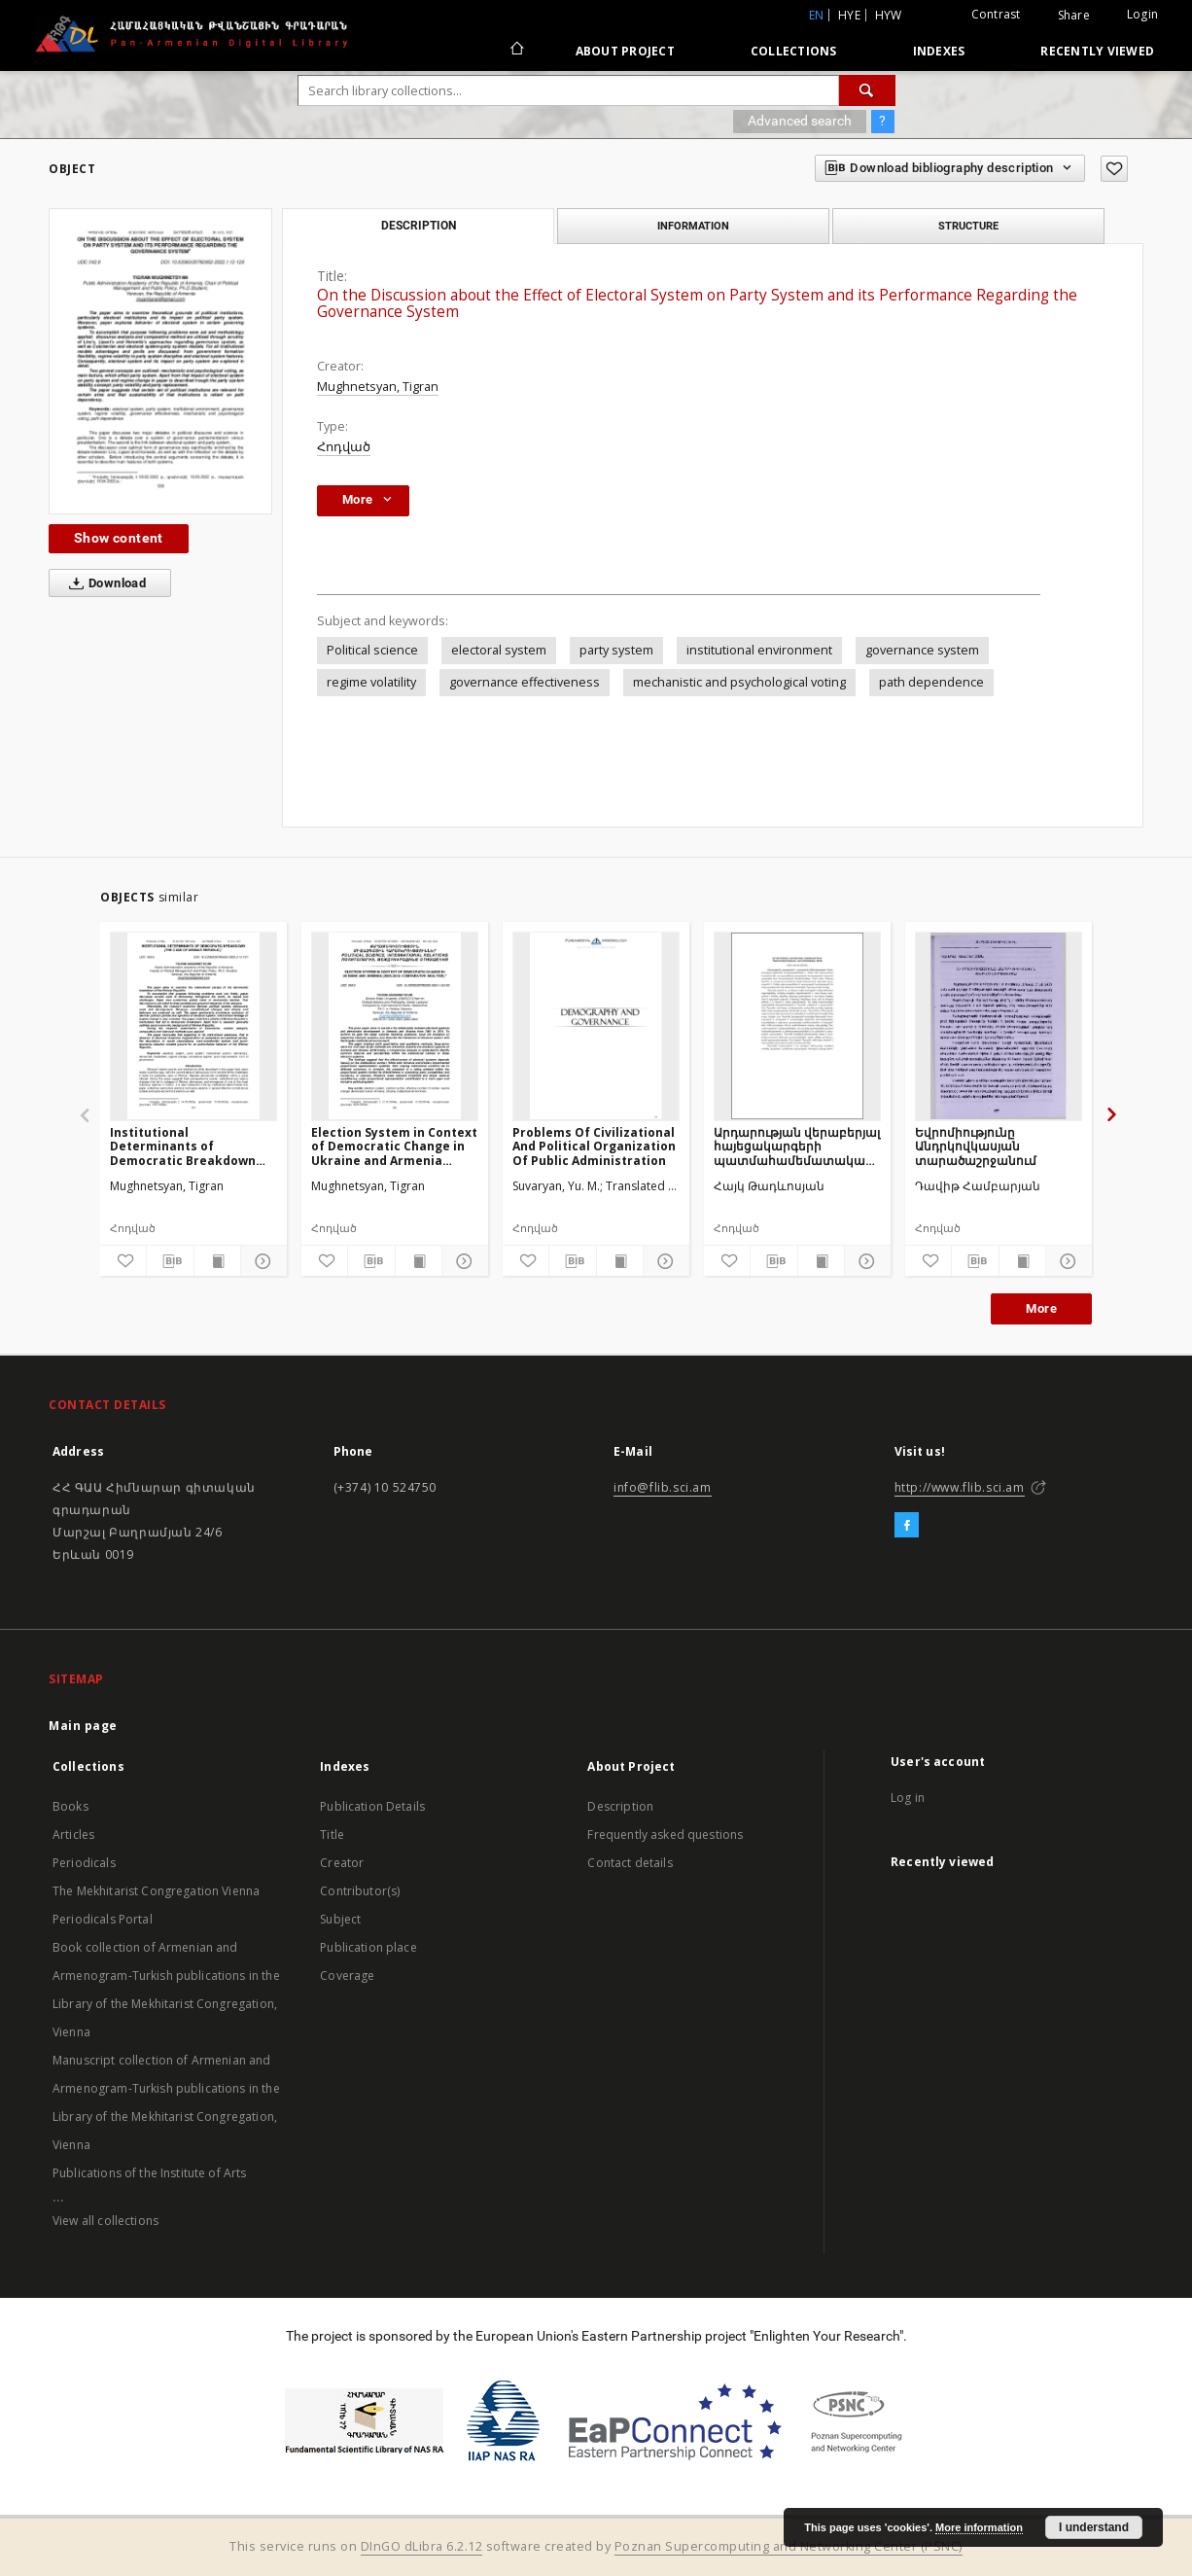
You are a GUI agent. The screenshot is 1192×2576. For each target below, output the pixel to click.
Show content (118, 538)
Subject (340, 1919)
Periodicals (84, 1862)
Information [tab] (693, 225)
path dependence (931, 682)
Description (620, 1806)
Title (332, 1834)
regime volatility (371, 682)
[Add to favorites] (1114, 169)
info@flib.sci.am (663, 1487)
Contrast (996, 14)
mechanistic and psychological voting (739, 682)
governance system (922, 650)
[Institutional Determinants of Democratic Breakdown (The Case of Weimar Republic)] (193, 1026)
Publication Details (372, 1806)
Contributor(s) (360, 1891)
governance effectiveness (524, 682)
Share (1074, 15)
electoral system (498, 650)
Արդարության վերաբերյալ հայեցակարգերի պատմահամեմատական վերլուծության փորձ (797, 1146)
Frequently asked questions (665, 1834)
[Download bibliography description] (170, 1261)
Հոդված (343, 447)
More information (979, 2527)
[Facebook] (906, 1526)
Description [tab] (418, 225)
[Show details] (261, 1261)
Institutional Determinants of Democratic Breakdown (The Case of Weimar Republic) (183, 1146)
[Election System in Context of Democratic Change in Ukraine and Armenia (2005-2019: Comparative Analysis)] (394, 1026)
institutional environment (759, 650)
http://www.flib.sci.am (959, 1487)
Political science (372, 650)
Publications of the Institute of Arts (150, 2173)
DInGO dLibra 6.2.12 (422, 2546)
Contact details (629, 1862)
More (1041, 1308)
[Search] (867, 90)
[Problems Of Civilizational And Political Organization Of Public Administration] (596, 1026)
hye (849, 15)
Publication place (368, 1947)
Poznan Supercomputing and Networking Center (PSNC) (788, 2546)
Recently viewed (1097, 51)
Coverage (347, 1975)
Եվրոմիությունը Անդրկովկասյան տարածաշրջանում (975, 1146)
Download (103, 583)
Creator (342, 1862)
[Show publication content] (217, 1261)
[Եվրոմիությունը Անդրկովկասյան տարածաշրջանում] (998, 1026)
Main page (83, 1725)
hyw (888, 15)
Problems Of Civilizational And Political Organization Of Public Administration (594, 1146)
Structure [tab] (968, 225)
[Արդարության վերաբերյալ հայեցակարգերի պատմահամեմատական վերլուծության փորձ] (797, 1026)
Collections (794, 51)
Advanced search (800, 120)
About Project (625, 51)
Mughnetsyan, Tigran (377, 386)
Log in (908, 1797)
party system (616, 650)
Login (1142, 14)
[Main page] (516, 50)
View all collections (105, 2220)
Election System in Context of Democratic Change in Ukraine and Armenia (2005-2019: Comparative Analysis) (394, 1146)
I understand (1094, 2527)
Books (70, 1806)
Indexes (939, 51)
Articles (73, 1834)
